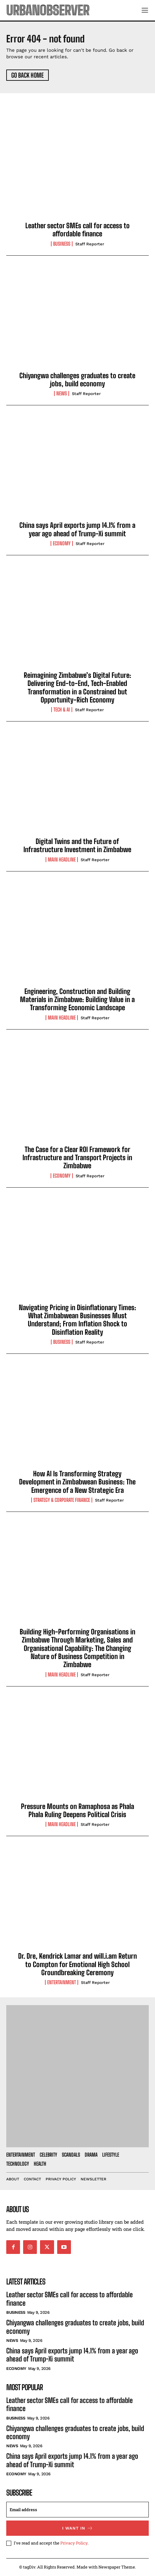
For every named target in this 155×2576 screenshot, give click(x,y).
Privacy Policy (74, 2543)
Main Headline (62, 859)
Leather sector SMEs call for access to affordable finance (77, 229)
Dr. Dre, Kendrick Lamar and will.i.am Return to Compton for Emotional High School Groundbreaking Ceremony (77, 1964)
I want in (77, 2528)
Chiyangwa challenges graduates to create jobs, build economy (77, 379)
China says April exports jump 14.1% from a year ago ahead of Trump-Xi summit (77, 529)
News (61, 393)
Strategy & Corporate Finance (61, 1500)
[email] (77, 2509)
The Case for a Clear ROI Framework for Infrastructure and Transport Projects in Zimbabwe (77, 1157)
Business (61, 243)
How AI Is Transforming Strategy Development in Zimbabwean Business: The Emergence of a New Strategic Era (77, 1481)
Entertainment (61, 1982)
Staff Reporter (89, 244)
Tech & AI (61, 709)
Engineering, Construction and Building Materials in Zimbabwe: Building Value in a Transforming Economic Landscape (77, 999)
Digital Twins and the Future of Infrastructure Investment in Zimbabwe (77, 845)
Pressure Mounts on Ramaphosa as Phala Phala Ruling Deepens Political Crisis (77, 1810)
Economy (62, 543)
